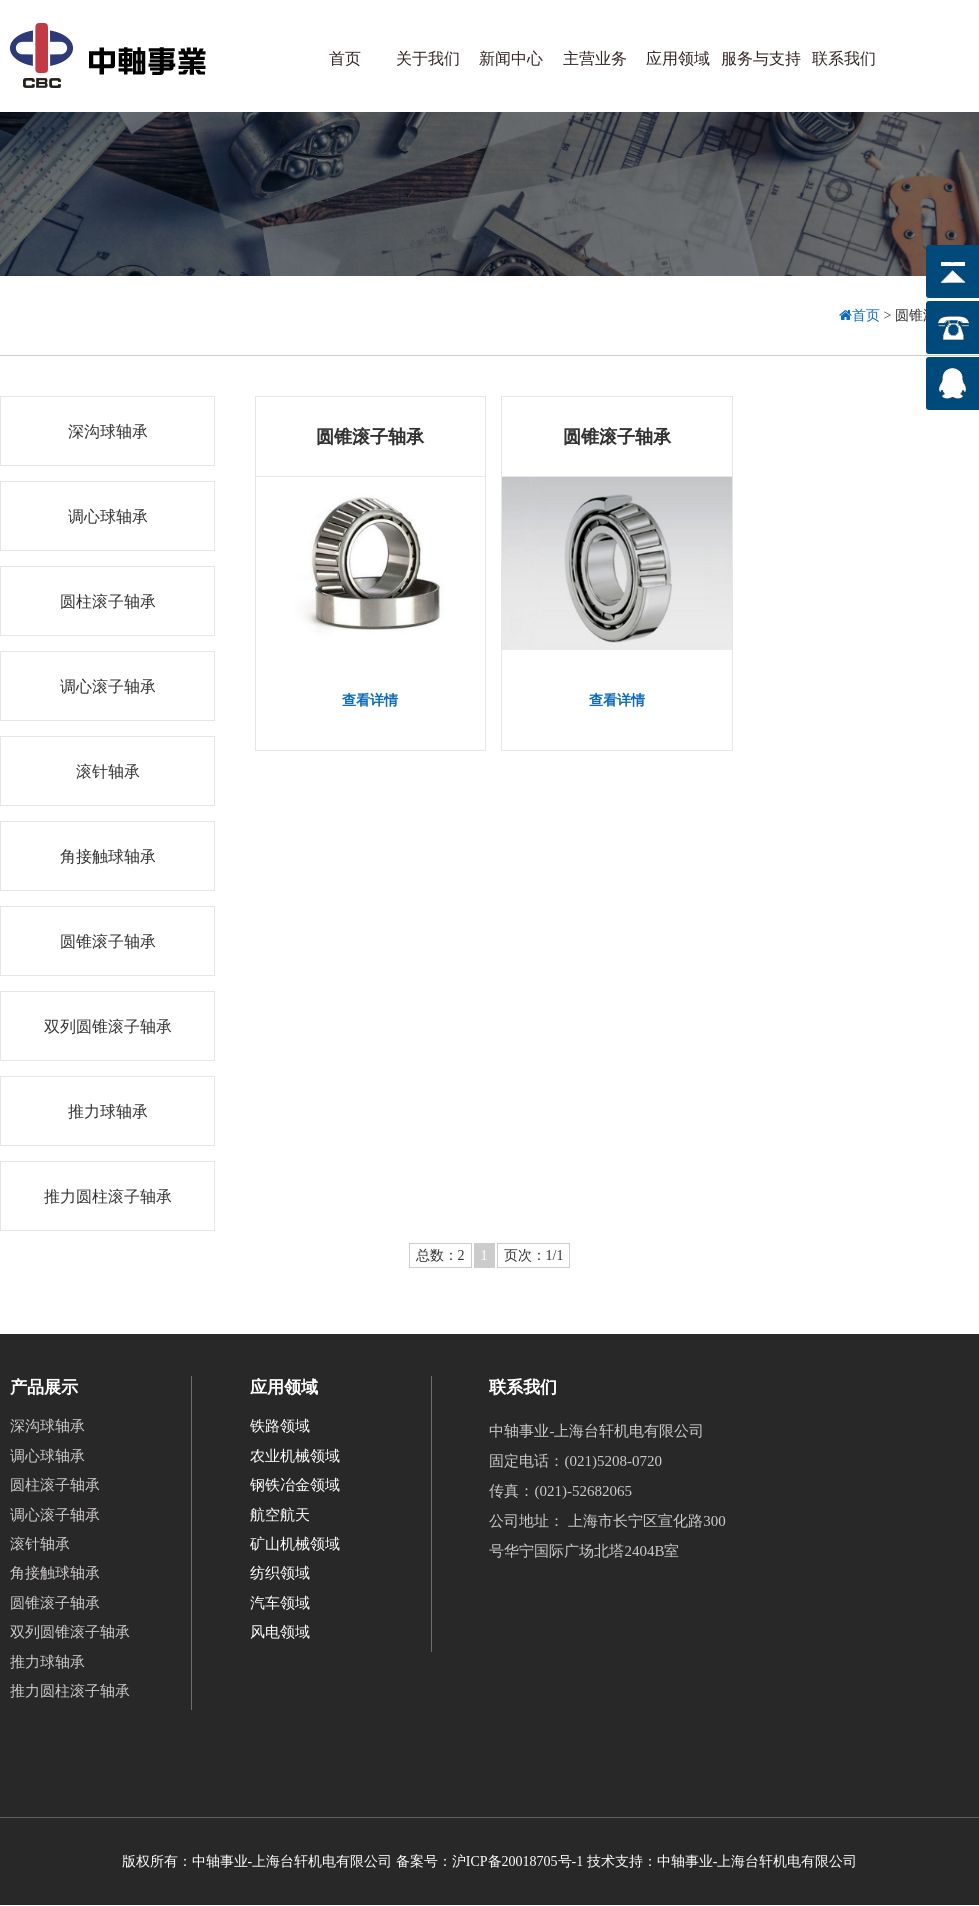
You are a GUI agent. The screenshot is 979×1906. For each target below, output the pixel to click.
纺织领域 (280, 1574)
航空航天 (280, 1515)
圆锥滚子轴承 (108, 941)
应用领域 (678, 58)
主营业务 (595, 58)
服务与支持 (761, 58)
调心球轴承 (108, 516)
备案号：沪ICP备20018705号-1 (489, 1862)
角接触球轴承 (108, 856)
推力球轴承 (108, 1111)
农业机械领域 (295, 1456)
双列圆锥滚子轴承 (108, 1026)
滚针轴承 (108, 771)
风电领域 (280, 1633)
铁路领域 (280, 1427)
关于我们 (428, 58)
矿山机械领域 (295, 1544)
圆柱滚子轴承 (108, 601)
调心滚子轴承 (108, 686)
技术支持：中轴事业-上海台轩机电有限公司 (722, 1862)
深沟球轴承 (108, 431)
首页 (345, 58)
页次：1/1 (534, 1255)
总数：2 (440, 1255)
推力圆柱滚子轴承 (108, 1196)
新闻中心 (511, 58)
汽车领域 (280, 1603)
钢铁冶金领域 (295, 1485)
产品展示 (44, 1387)
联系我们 (844, 58)
